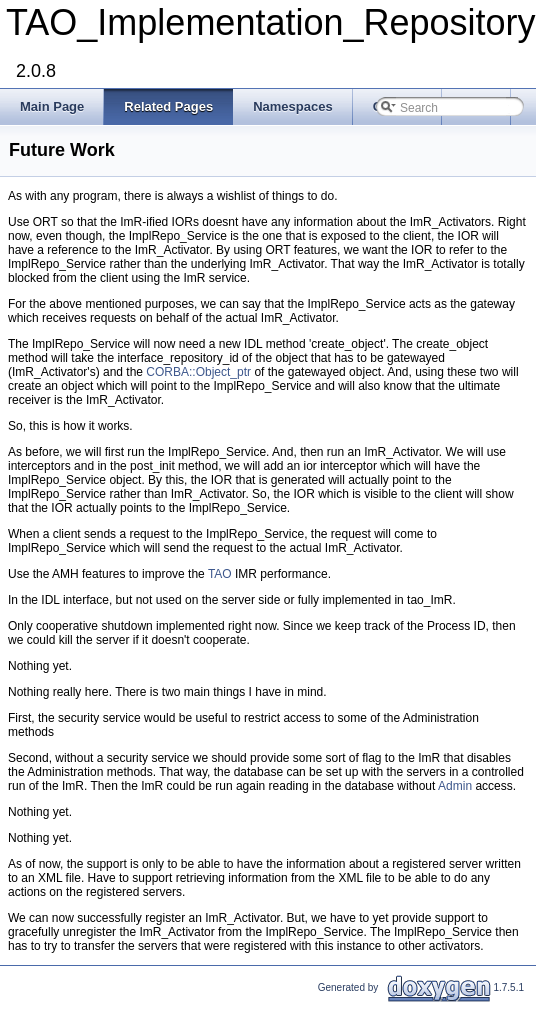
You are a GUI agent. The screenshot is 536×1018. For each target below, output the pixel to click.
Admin (455, 786)
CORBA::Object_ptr (198, 372)
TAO (220, 574)
